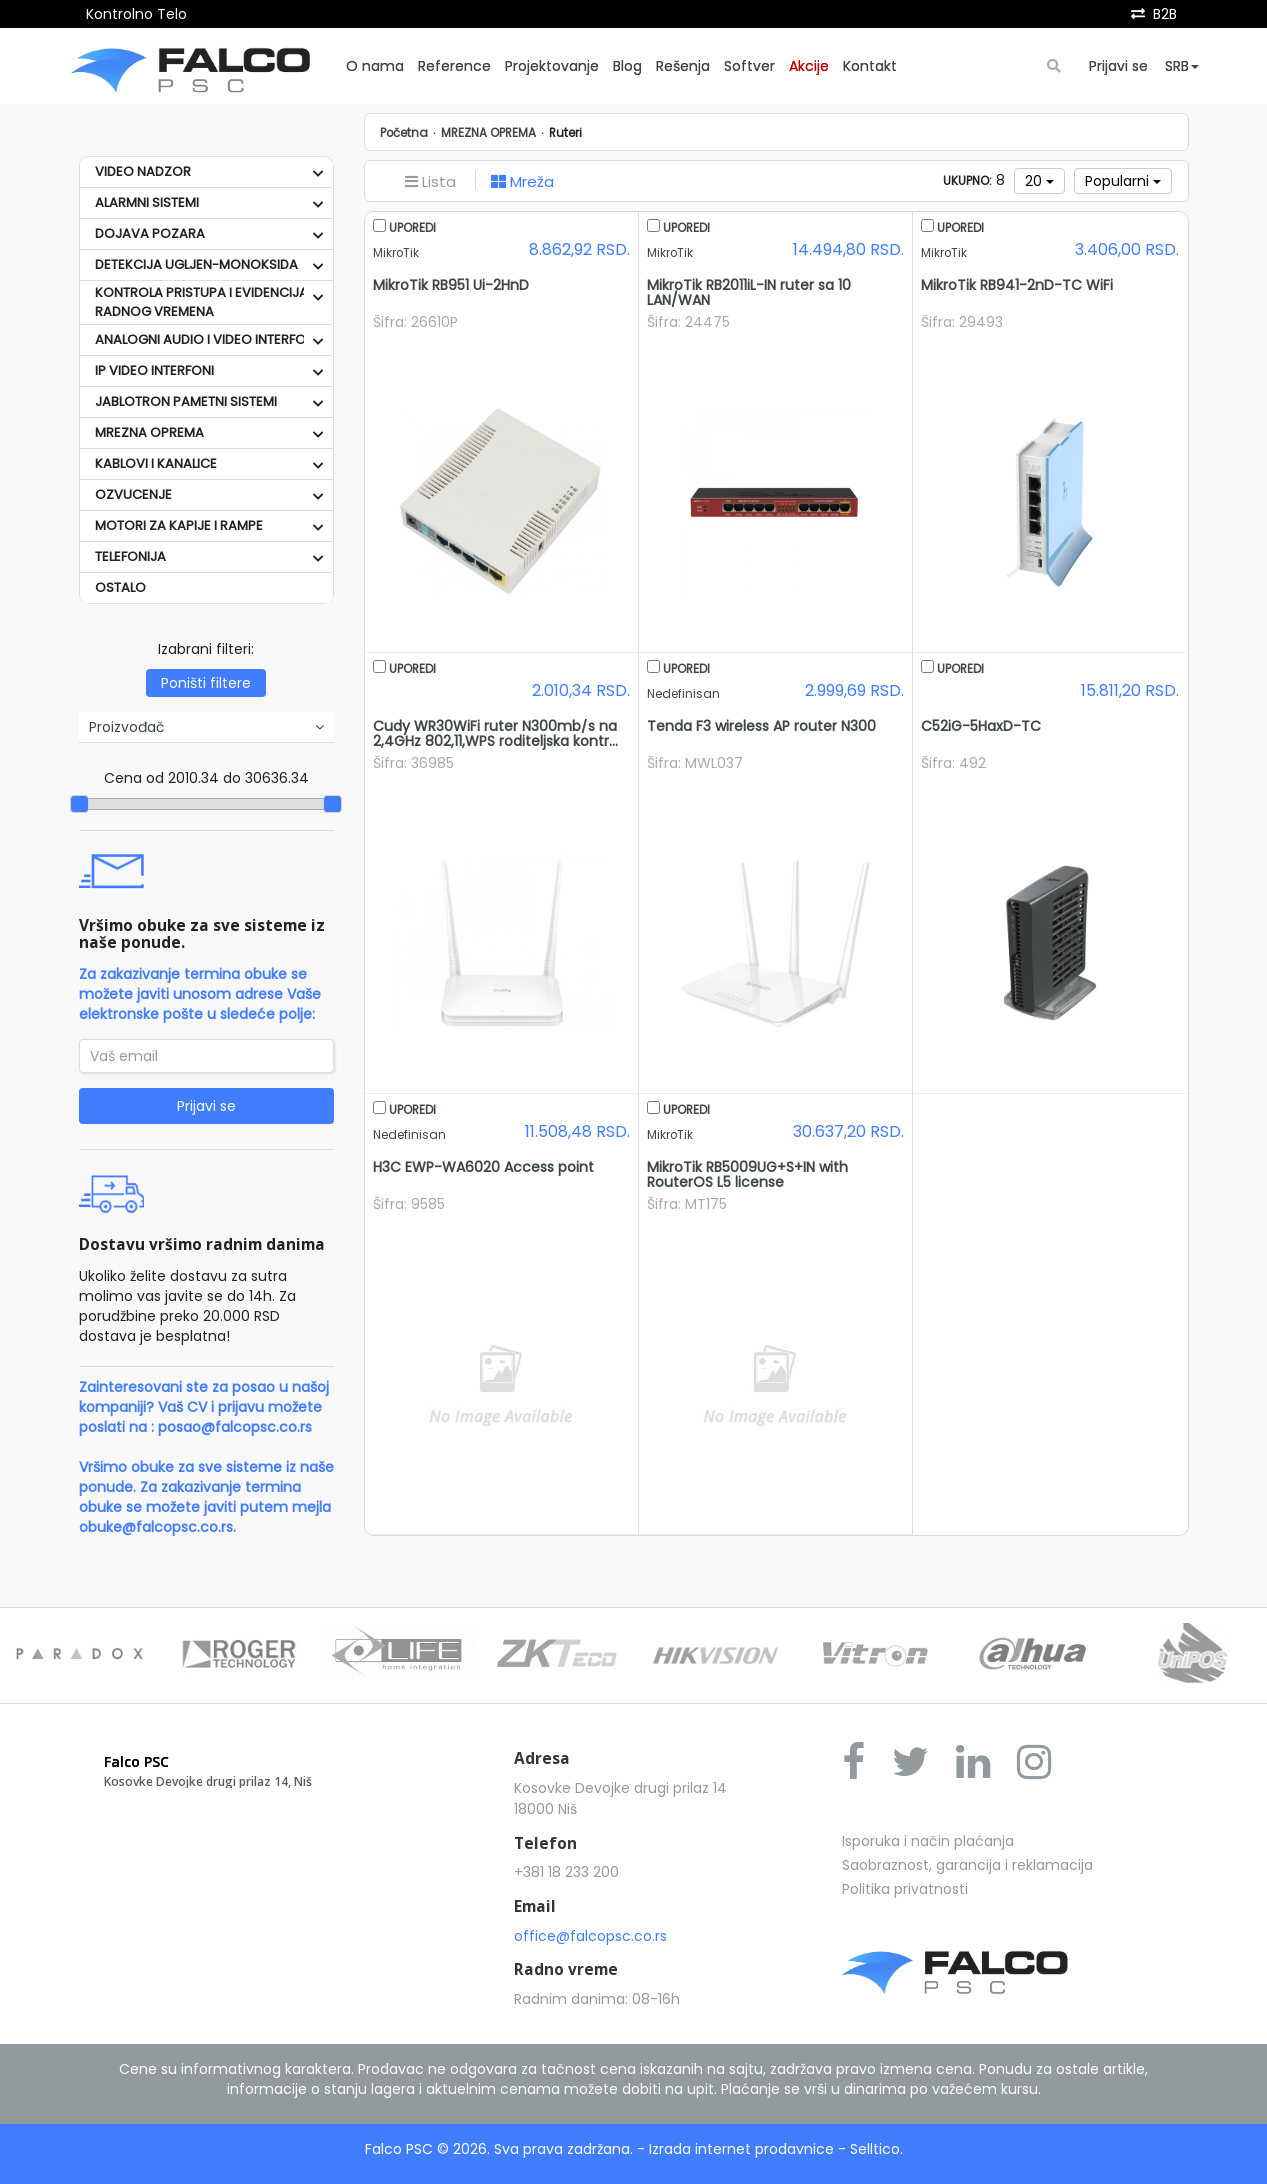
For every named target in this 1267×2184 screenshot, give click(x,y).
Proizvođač (206, 727)
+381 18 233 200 (566, 1872)
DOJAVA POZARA (150, 233)
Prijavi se (1118, 66)
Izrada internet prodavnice (741, 2149)
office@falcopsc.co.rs (590, 1936)
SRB (1182, 66)
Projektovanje (552, 66)
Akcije (809, 66)
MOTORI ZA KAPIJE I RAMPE (179, 525)
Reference (454, 66)
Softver (749, 66)
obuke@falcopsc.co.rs (156, 1527)
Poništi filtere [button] (206, 683)
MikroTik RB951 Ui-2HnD (451, 285)
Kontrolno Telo (136, 14)
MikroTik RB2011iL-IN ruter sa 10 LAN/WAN (749, 292)
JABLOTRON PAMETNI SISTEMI (186, 401)
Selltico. (876, 2149)
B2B (1165, 14)
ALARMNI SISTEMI (147, 202)
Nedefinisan (683, 694)
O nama (375, 66)
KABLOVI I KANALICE (156, 463)
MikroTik (396, 253)
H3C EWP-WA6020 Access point (483, 1167)
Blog (627, 66)
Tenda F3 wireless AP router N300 (761, 726)
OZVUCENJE (133, 494)
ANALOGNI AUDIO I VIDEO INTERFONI (206, 339)
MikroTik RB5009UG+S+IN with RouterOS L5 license (747, 1174)
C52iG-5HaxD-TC (981, 726)
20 (1039, 181)
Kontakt (870, 66)
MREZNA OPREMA (149, 432)
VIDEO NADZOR (143, 171)
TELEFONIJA (130, 556)
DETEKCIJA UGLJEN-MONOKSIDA (196, 264)
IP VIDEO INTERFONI (154, 370)
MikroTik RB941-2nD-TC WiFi (1017, 285)
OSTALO (120, 587)
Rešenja (683, 66)
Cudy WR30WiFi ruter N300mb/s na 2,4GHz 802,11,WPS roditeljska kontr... (495, 733)
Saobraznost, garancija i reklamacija (967, 1865)
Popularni (1123, 181)
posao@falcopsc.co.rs (235, 1427)
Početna (404, 133)
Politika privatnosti (905, 1889)
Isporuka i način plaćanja (928, 1841)
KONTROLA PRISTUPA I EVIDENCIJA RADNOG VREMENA (201, 302)
